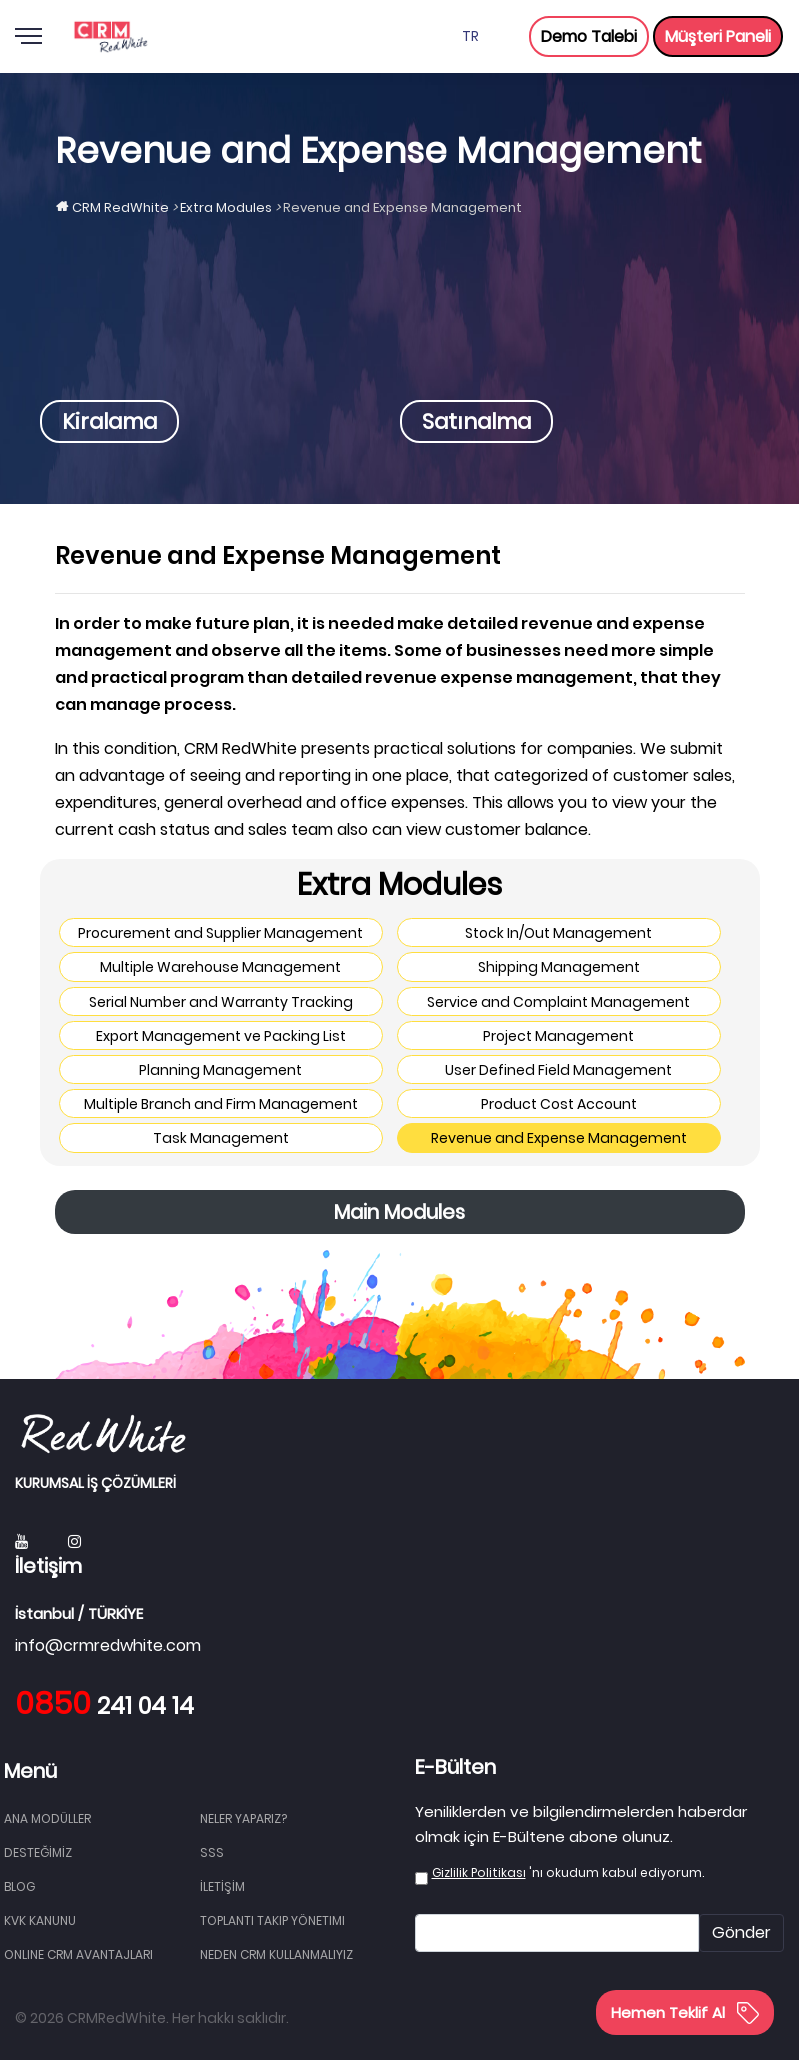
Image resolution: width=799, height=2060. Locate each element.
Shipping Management (559, 967)
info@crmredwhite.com (108, 1645)
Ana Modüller (47, 1818)
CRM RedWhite (120, 207)
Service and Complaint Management (558, 1002)
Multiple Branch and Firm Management (221, 1104)
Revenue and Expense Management (559, 1138)
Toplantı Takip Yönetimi (272, 1920)
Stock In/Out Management (558, 933)
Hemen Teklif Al (685, 2012)
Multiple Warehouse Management (220, 967)
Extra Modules (226, 207)
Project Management (558, 1036)
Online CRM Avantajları (78, 1954)
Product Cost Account (559, 1104)
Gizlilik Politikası (479, 1872)
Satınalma (476, 421)
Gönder (741, 1932)
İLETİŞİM (222, 1886)
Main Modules (399, 1212)
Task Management (221, 1138)
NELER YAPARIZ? (243, 1818)
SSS (212, 1852)
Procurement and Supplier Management (220, 933)
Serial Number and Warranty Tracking (221, 1002)
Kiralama (109, 421)
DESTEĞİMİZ (38, 1852)
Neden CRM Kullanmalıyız (276, 1954)
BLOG (19, 1886)
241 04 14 (104, 1706)
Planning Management (220, 1070)
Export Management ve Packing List (221, 1036)
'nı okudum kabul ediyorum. (568, 1872)
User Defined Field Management (558, 1070)
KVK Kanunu (40, 1920)
